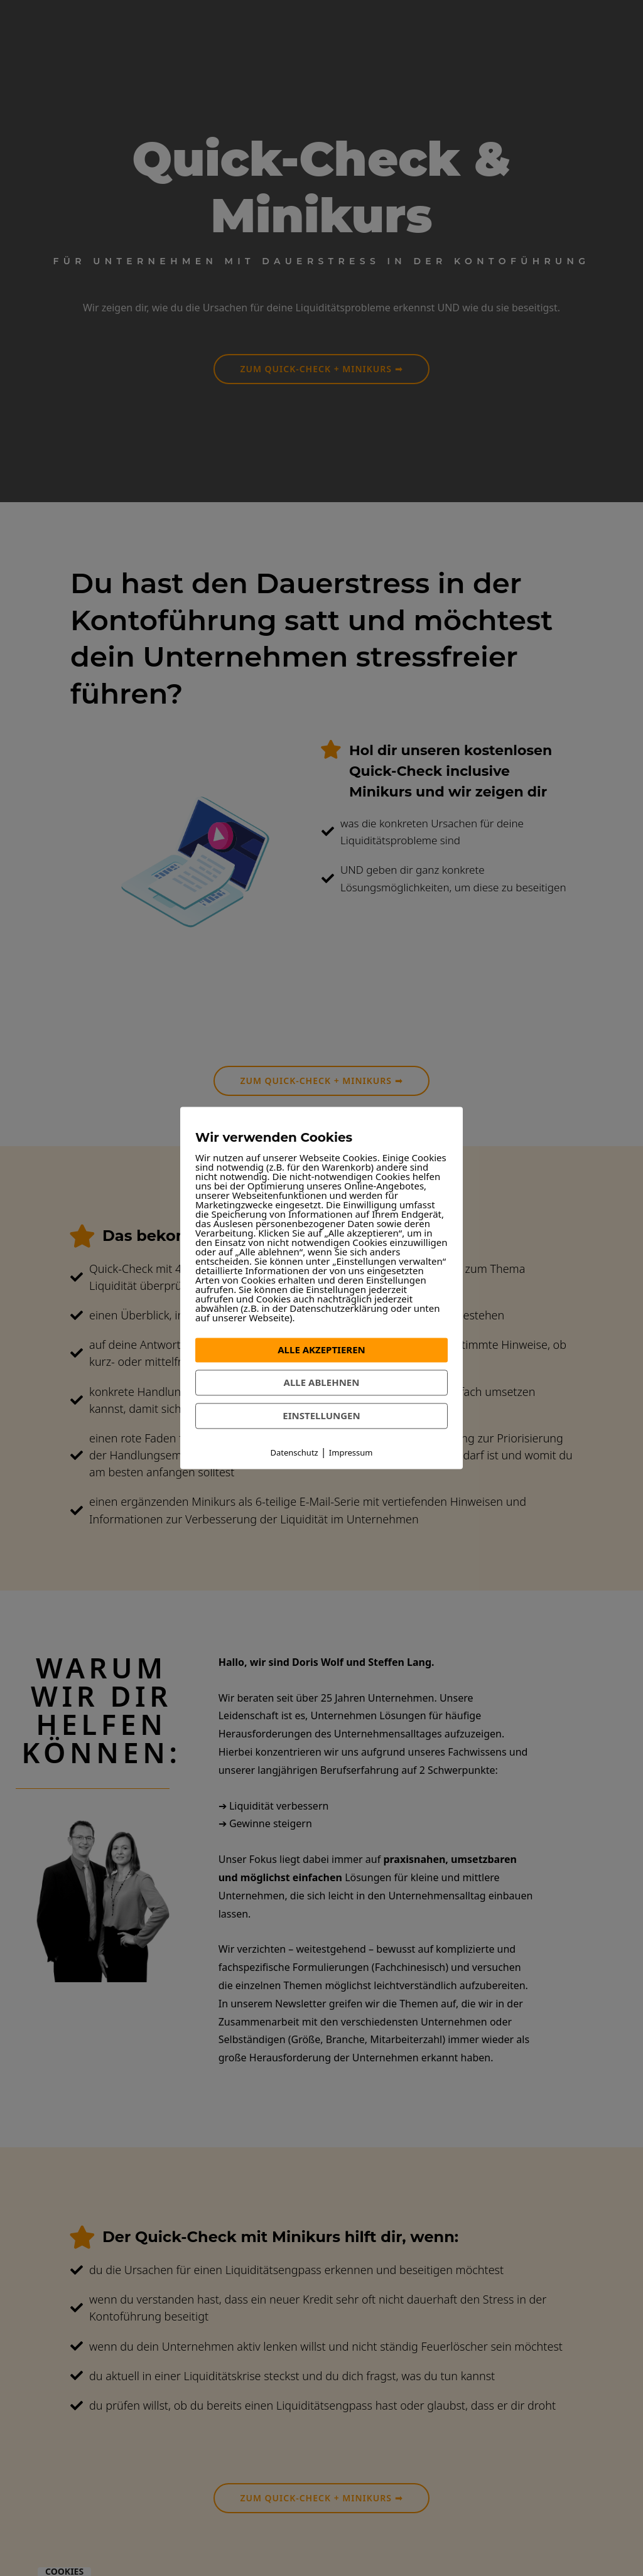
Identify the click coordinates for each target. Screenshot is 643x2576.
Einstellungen (321, 1415)
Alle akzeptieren (321, 1349)
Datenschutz (294, 1452)
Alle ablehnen (322, 1382)
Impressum (351, 1452)
